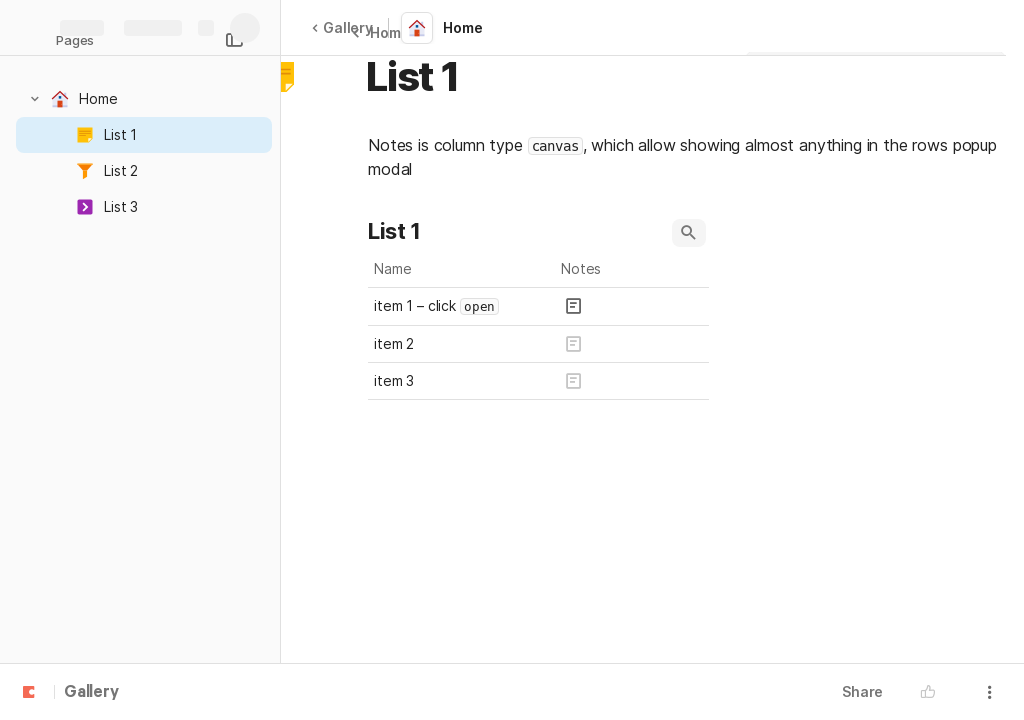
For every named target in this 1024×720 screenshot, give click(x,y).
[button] (35, 99)
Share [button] (862, 691)
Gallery (342, 27)
